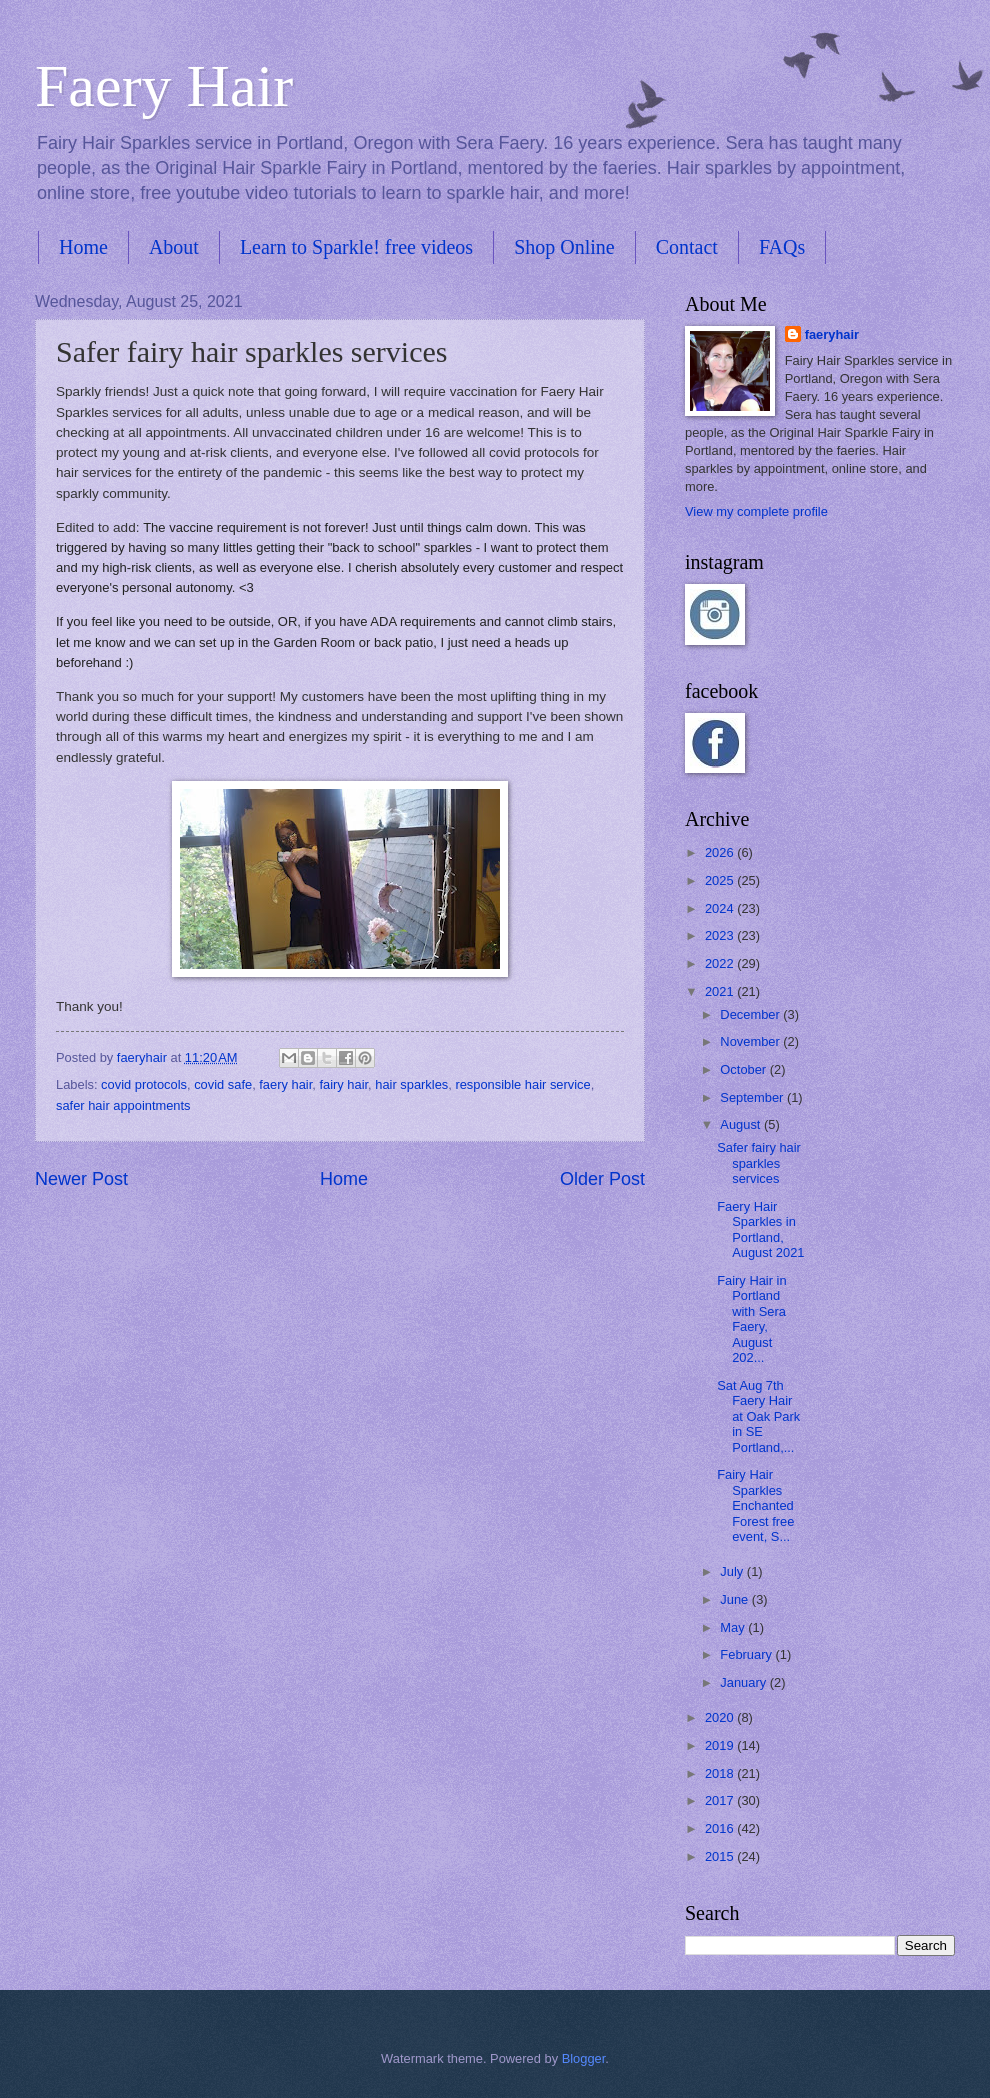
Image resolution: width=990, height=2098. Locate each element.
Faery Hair (164, 86)
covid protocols (144, 1084)
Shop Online (564, 247)
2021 (721, 991)
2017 (721, 1800)
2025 (721, 880)
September (753, 1097)
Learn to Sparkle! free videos (356, 247)
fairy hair (343, 1084)
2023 (721, 935)
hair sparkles (411, 1084)
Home (83, 247)
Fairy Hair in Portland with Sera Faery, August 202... (751, 1319)
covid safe (223, 1084)
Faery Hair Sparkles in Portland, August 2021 (760, 1229)
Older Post (602, 1179)
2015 (721, 1856)
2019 (721, 1745)
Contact (687, 247)
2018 (721, 1773)
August (742, 1124)
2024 (721, 908)
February (747, 1654)
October (744, 1069)
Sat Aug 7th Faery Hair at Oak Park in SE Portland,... (758, 1416)
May (734, 1627)
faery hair (285, 1084)
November (751, 1041)
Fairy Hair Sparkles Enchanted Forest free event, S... (755, 1505)
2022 (721, 963)
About (174, 247)
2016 (721, 1828)
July (733, 1571)
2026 (721, 852)
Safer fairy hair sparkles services (759, 1163)
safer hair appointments (123, 1105)
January (744, 1682)
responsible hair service (522, 1084)
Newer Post (81, 1179)
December (751, 1014)
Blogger (584, 2058)
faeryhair (832, 334)
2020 (721, 1717)
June (736, 1599)
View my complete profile (756, 511)
